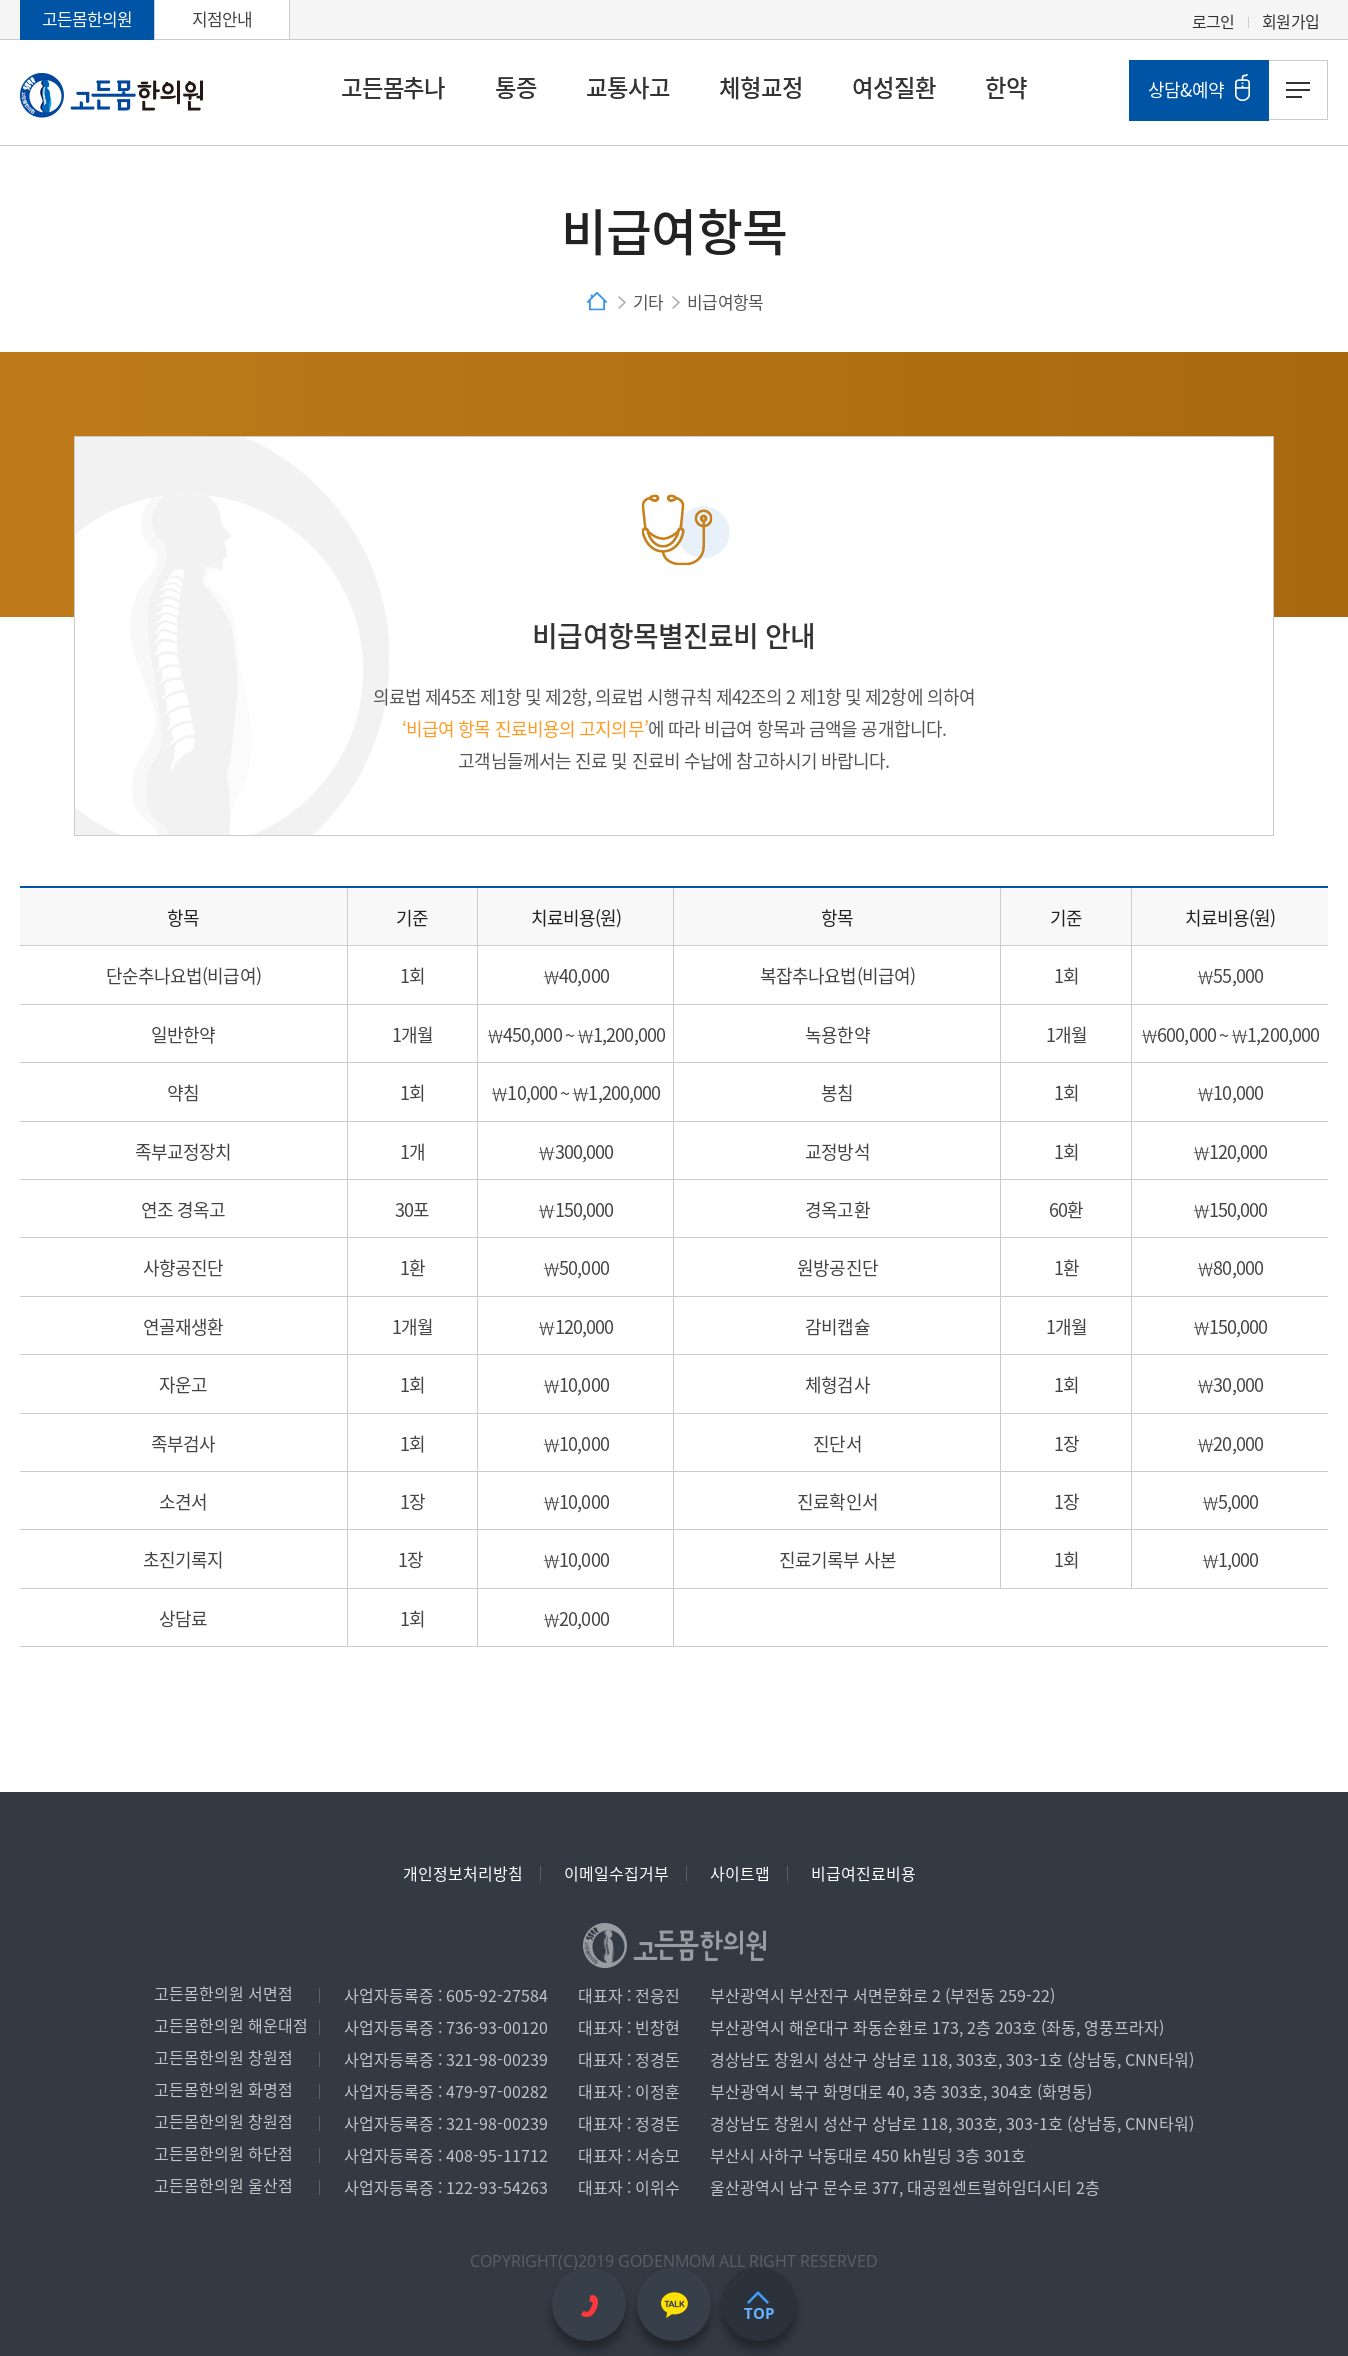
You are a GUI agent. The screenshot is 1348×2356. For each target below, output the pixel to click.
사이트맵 (740, 1873)
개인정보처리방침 (463, 1873)
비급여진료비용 (863, 1873)
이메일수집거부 (616, 1873)
